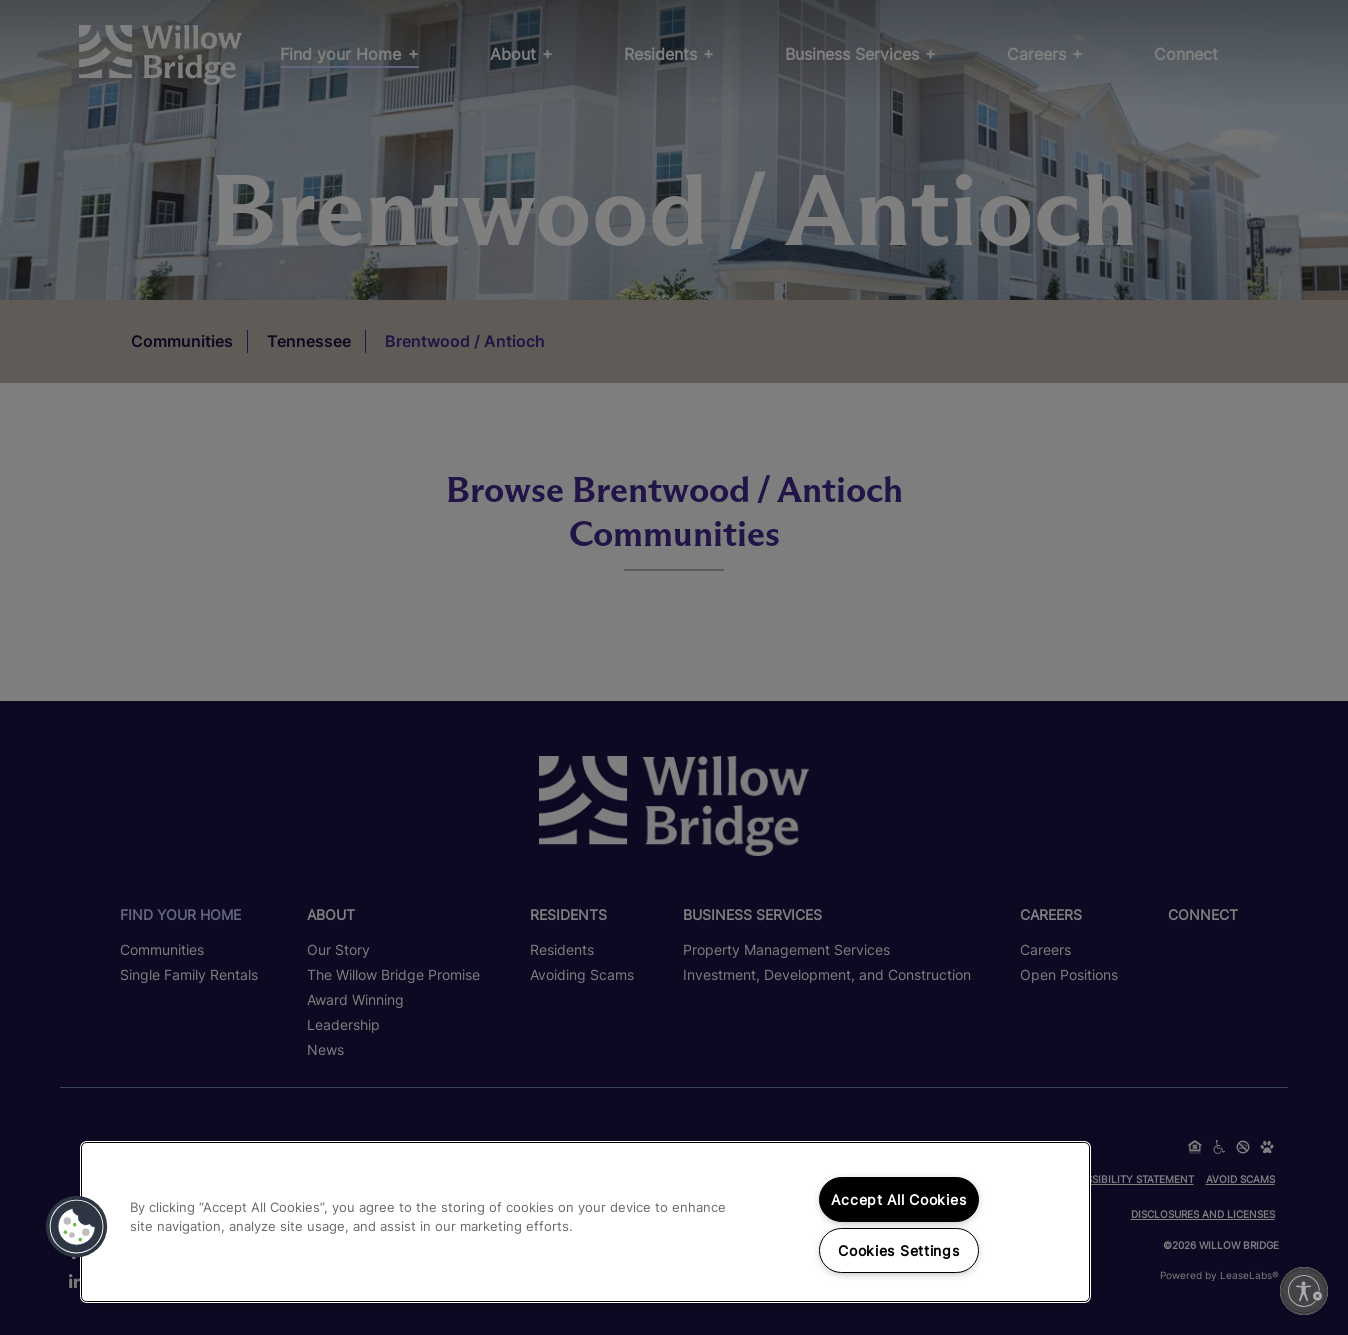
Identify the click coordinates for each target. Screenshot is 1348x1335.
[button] (77, 1227)
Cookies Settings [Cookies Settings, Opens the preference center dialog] (899, 1250)
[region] (585, 1222)
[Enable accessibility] (1304, 1291)
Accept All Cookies (898, 1199)
